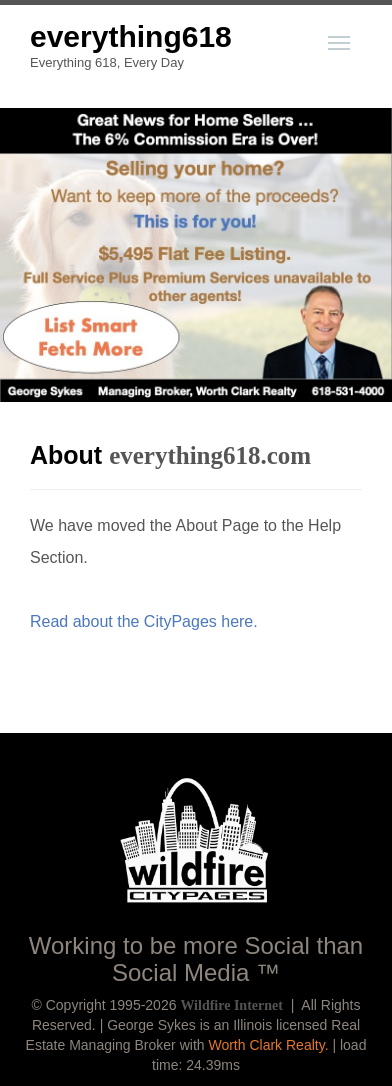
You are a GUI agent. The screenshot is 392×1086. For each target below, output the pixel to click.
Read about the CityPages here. (144, 621)
